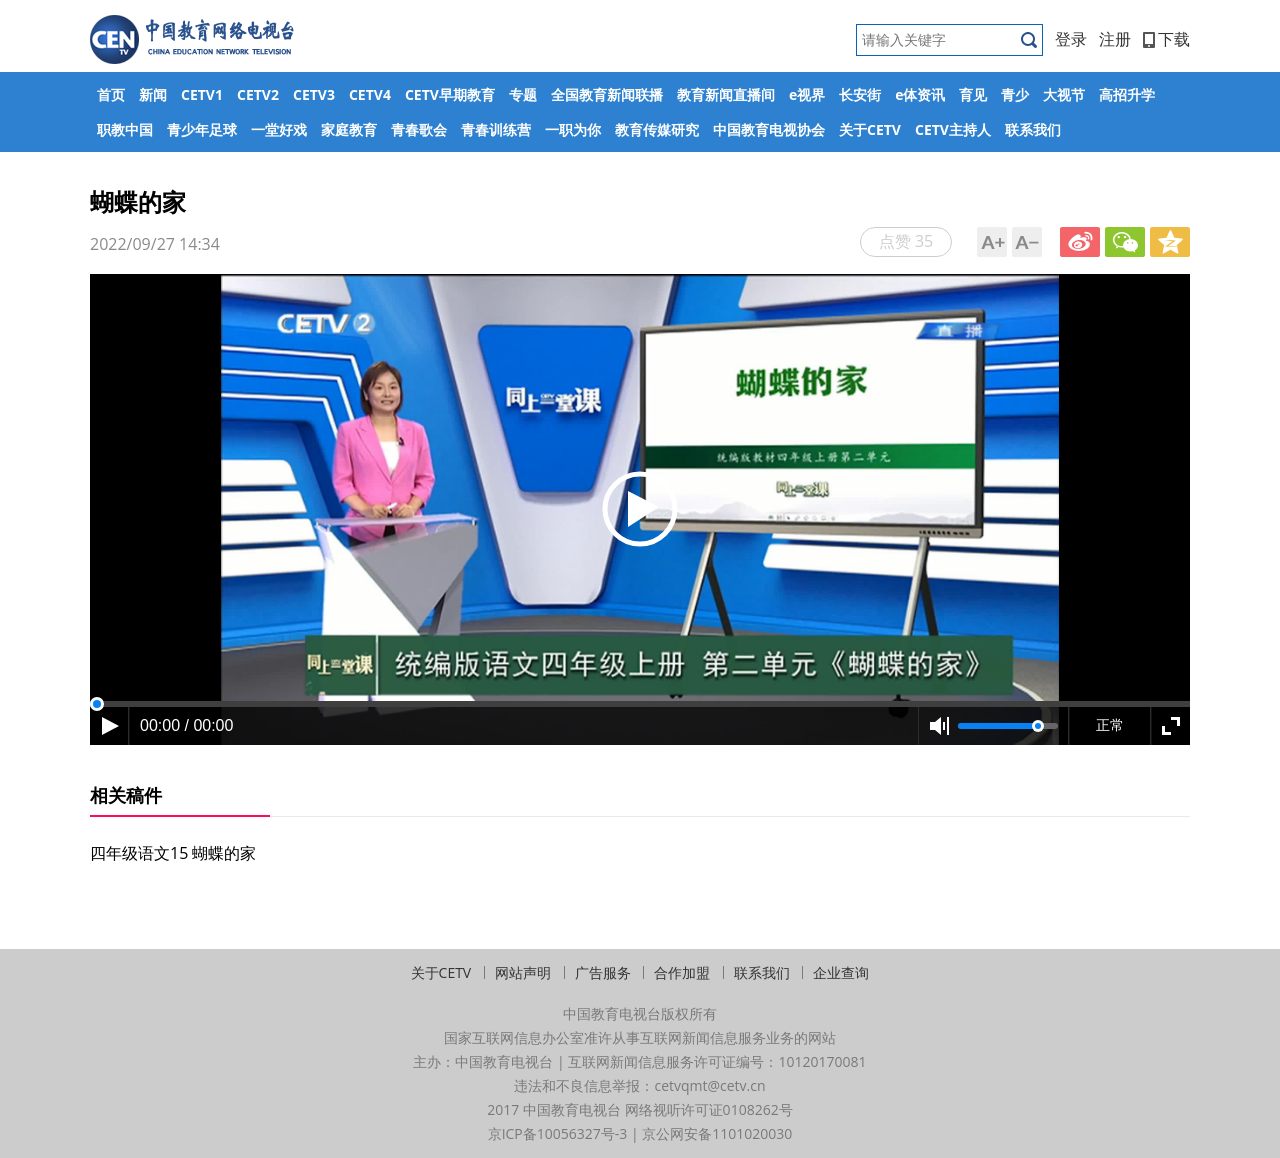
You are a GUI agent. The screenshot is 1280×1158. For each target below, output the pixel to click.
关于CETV (870, 129)
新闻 (153, 94)
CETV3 (314, 94)
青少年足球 (202, 129)
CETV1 (202, 94)
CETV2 (258, 94)
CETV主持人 (953, 129)
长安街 (860, 94)
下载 (1166, 39)
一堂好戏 (279, 129)
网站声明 (523, 972)
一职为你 (573, 129)
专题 (523, 94)
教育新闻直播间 (726, 94)
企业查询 (841, 972)
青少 (1015, 94)
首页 (111, 94)
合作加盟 (682, 972)
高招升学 (1127, 94)
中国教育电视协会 (769, 129)
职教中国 (125, 129)
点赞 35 (906, 241)
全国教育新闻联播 (607, 94)
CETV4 (370, 94)
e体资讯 (920, 94)
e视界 (807, 94)
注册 (1115, 39)
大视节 (1064, 94)
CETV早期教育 (450, 94)
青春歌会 (419, 129)
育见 (973, 94)
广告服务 (603, 972)
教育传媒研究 (657, 129)
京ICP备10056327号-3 (558, 1133)
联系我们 (1033, 129)
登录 (1071, 39)
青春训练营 (496, 129)
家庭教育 (349, 129)
